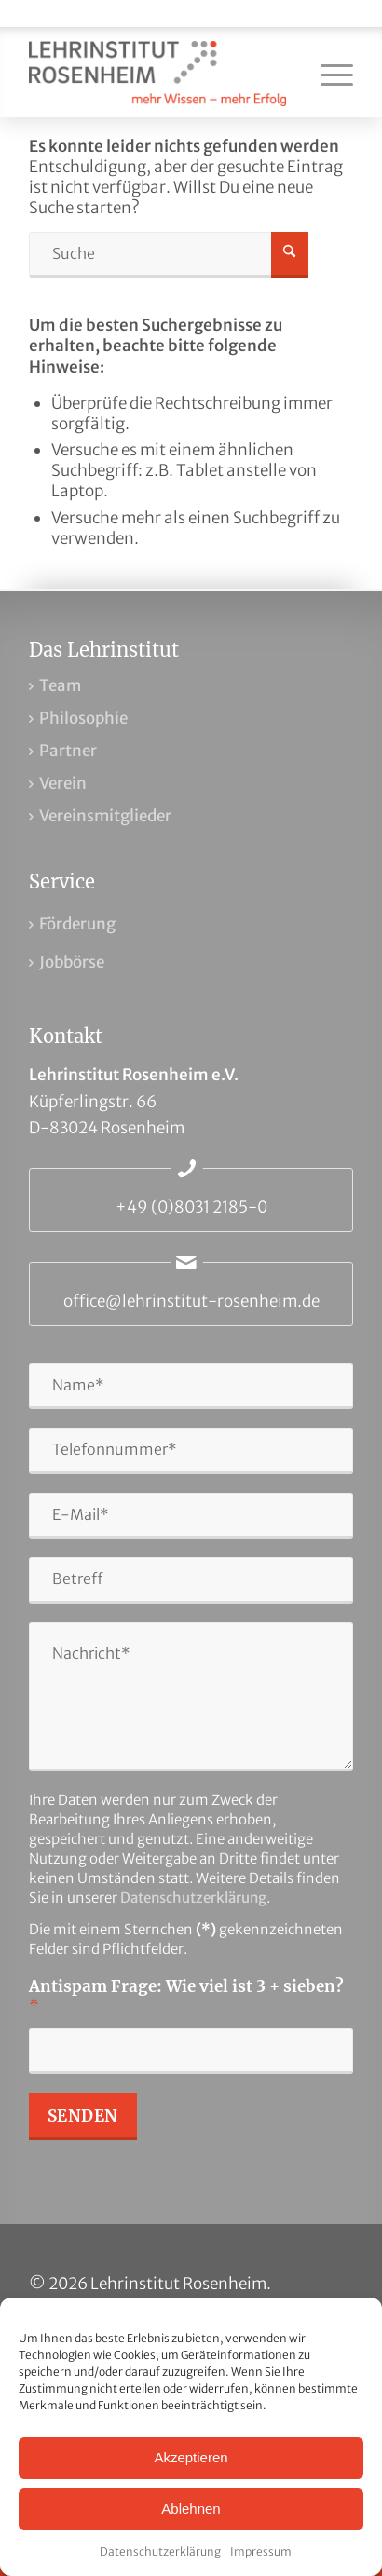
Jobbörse (71, 962)
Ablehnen (190, 2508)
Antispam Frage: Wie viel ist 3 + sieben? (186, 1995)
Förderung (77, 924)
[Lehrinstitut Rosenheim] (159, 73)
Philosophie (83, 718)
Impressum (261, 2551)
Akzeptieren (190, 2457)
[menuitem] (327, 73)
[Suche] (168, 255)
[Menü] (327, 73)
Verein (63, 783)
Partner (68, 750)
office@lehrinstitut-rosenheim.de (191, 1301)
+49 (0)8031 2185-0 (191, 1207)
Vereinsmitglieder (105, 816)
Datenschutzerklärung (160, 2551)
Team (60, 685)
